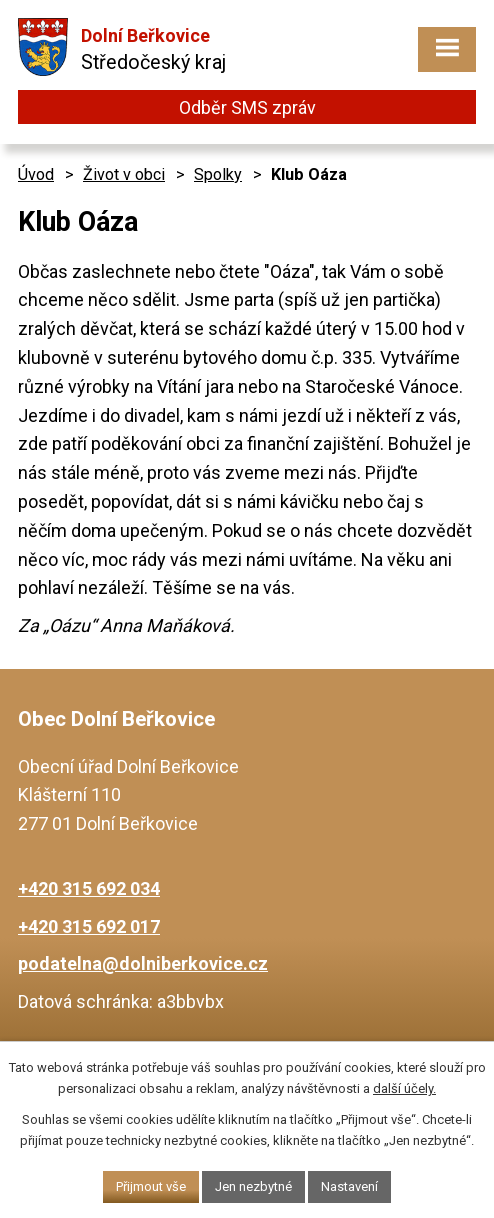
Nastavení (349, 1186)
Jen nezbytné (253, 1186)
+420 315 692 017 (89, 926)
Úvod (36, 174)
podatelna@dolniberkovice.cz (143, 963)
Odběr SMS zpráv (247, 107)
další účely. (404, 1088)
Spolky (218, 174)
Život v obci (124, 174)
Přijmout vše (151, 1186)
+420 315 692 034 (89, 888)
